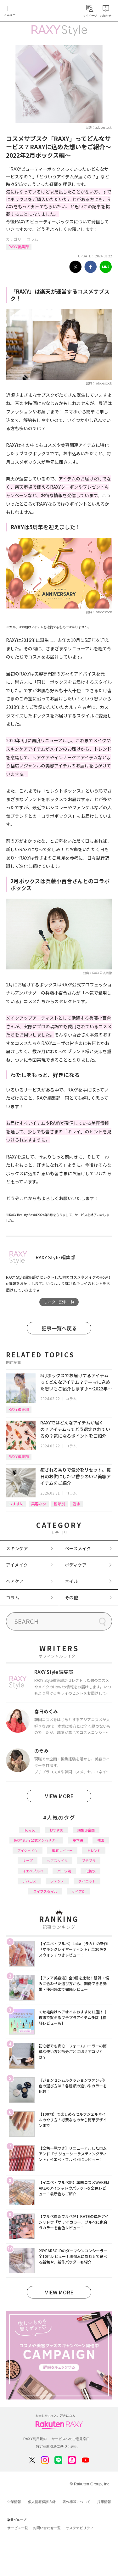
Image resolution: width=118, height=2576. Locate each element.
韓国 (100, 1840)
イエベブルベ (32, 1870)
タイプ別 (78, 1891)
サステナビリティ (79, 2528)
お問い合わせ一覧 (47, 2528)
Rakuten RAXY (33, 11)
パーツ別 (64, 1870)
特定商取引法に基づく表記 (56, 2446)
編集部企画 (86, 1829)
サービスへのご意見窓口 (71, 2439)
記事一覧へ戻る (59, 1328)
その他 (71, 1597)
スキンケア (17, 1548)
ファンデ (57, 1880)
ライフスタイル (45, 1891)
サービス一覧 (17, 2528)
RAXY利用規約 (35, 2439)
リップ (27, 1860)
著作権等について (76, 2502)
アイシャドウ (27, 1850)
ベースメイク (78, 1548)
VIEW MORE (59, 1796)
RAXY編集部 (18, 246)
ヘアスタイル (57, 1860)
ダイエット (87, 1880)
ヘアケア (15, 1581)
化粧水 (90, 1870)
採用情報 (104, 2502)
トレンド (94, 1850)
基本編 (78, 1840)
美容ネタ (38, 1503)
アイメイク (17, 1565)
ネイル (71, 1581)
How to (29, 1829)
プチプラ (89, 1860)
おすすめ (16, 1503)
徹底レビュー (62, 1850)
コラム (32, 239)
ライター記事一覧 (59, 1302)
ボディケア (76, 1565)
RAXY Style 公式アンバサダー (36, 1840)
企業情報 (14, 2502)
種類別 (59, 1503)
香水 (76, 1503)
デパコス (29, 1880)
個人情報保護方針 (42, 2502)
